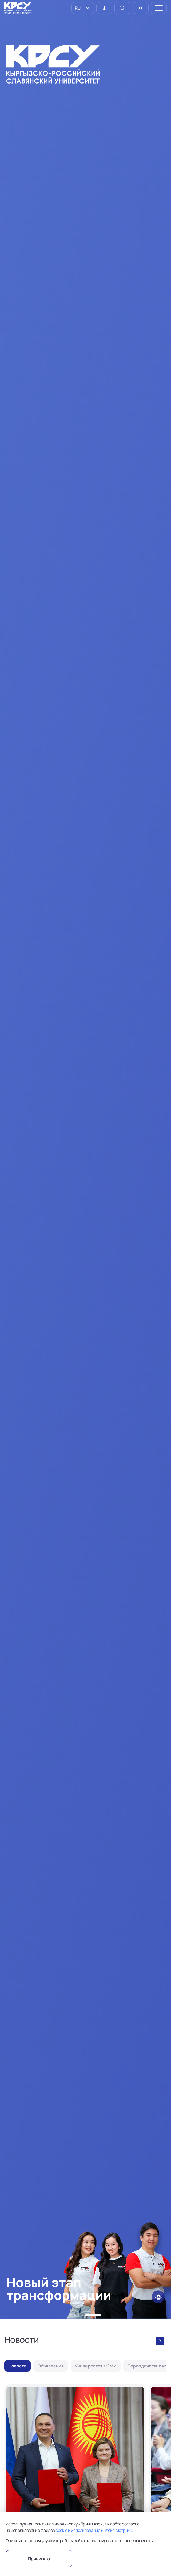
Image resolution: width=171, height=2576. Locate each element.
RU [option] (77, 8)
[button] (71, 2315)
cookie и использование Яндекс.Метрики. (94, 2530)
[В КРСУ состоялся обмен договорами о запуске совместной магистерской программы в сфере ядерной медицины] (75, 2477)
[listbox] (82, 8)
